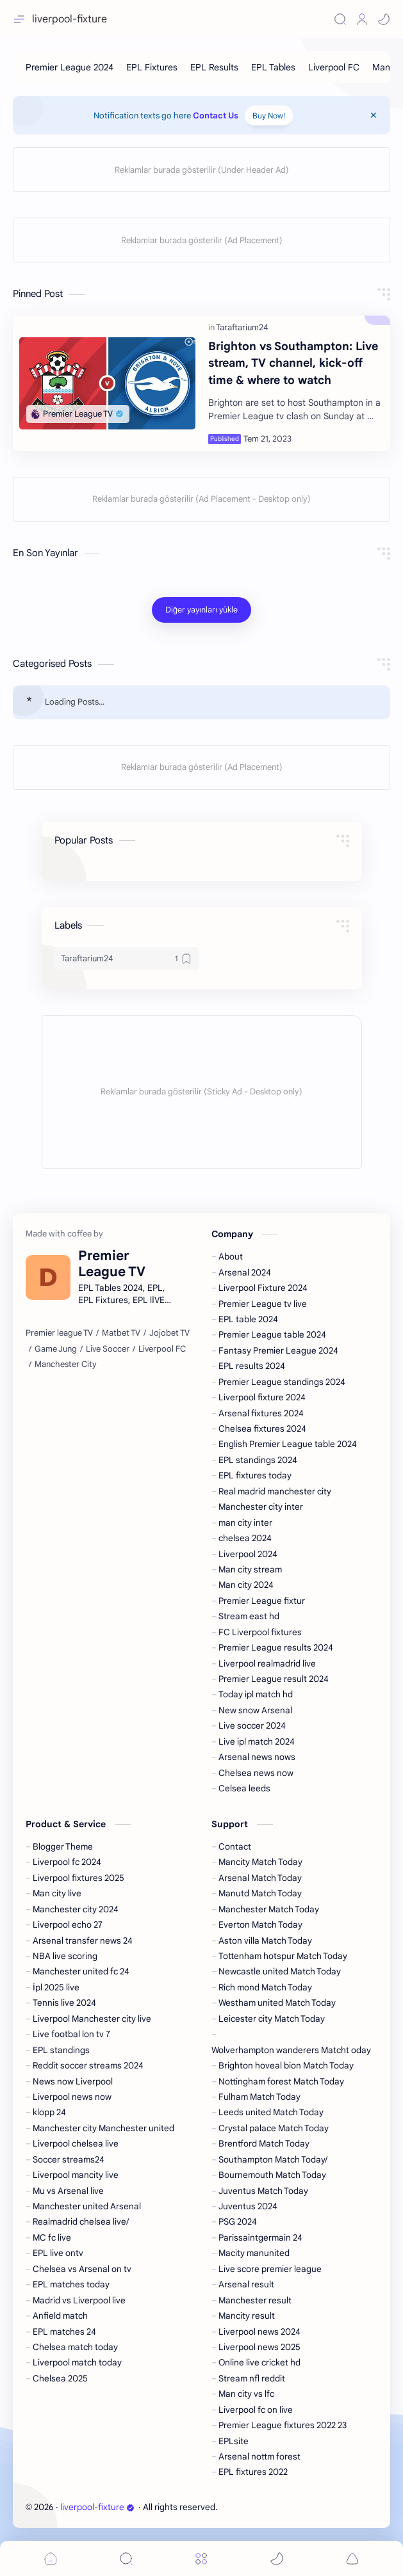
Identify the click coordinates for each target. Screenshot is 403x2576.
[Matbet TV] (121, 1333)
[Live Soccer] (107, 1349)
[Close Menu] (373, 115)
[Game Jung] (56, 1349)
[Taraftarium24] (242, 327)
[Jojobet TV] (169, 1333)
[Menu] (201, 2558)
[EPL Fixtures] (151, 67)
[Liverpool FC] (333, 67)
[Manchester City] (66, 1364)
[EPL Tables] (273, 67)
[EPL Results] (214, 67)
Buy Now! (268, 115)
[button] (383, 19)
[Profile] (362, 19)
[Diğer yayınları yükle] (201, 610)
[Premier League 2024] (69, 67)
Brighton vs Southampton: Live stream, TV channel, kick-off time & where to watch (293, 363)
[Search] (340, 19)
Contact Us (215, 115)
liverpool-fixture (97, 2507)
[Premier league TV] (59, 1333)
